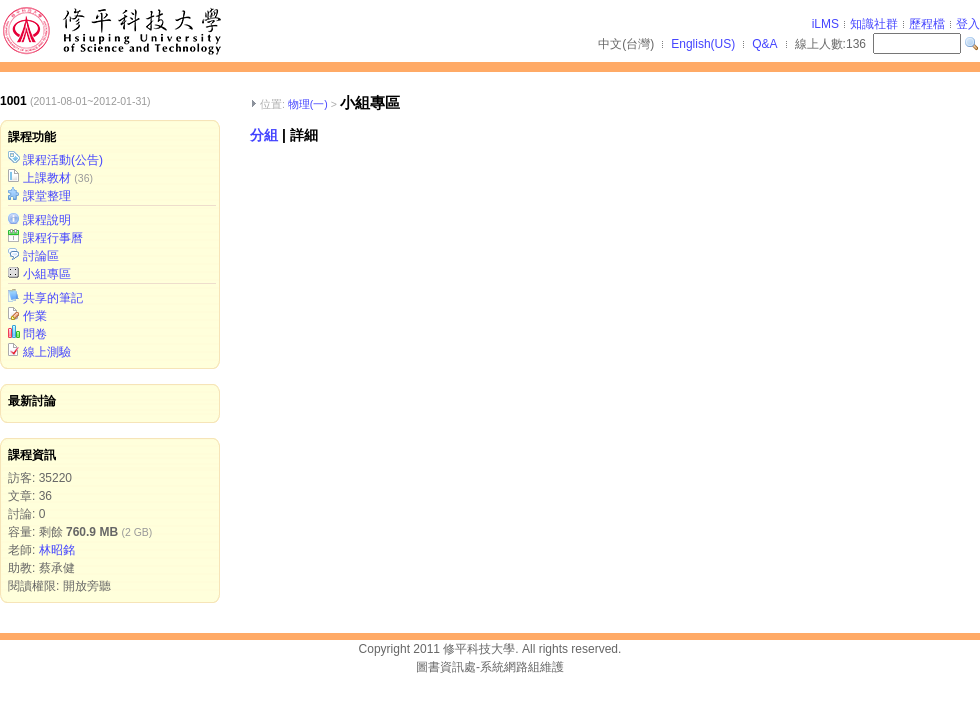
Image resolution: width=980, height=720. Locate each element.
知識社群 (874, 24)
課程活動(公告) (63, 160)
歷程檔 (927, 24)
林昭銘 (57, 550)
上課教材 (47, 178)
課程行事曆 (53, 238)
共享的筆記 (53, 298)
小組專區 (47, 274)
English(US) (703, 44)
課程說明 (47, 220)
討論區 (41, 256)
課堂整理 (47, 196)
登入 (968, 24)
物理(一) (308, 104)
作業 (35, 316)
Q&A (764, 44)
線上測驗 (47, 352)
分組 (264, 135)
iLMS (825, 24)
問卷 (35, 334)
